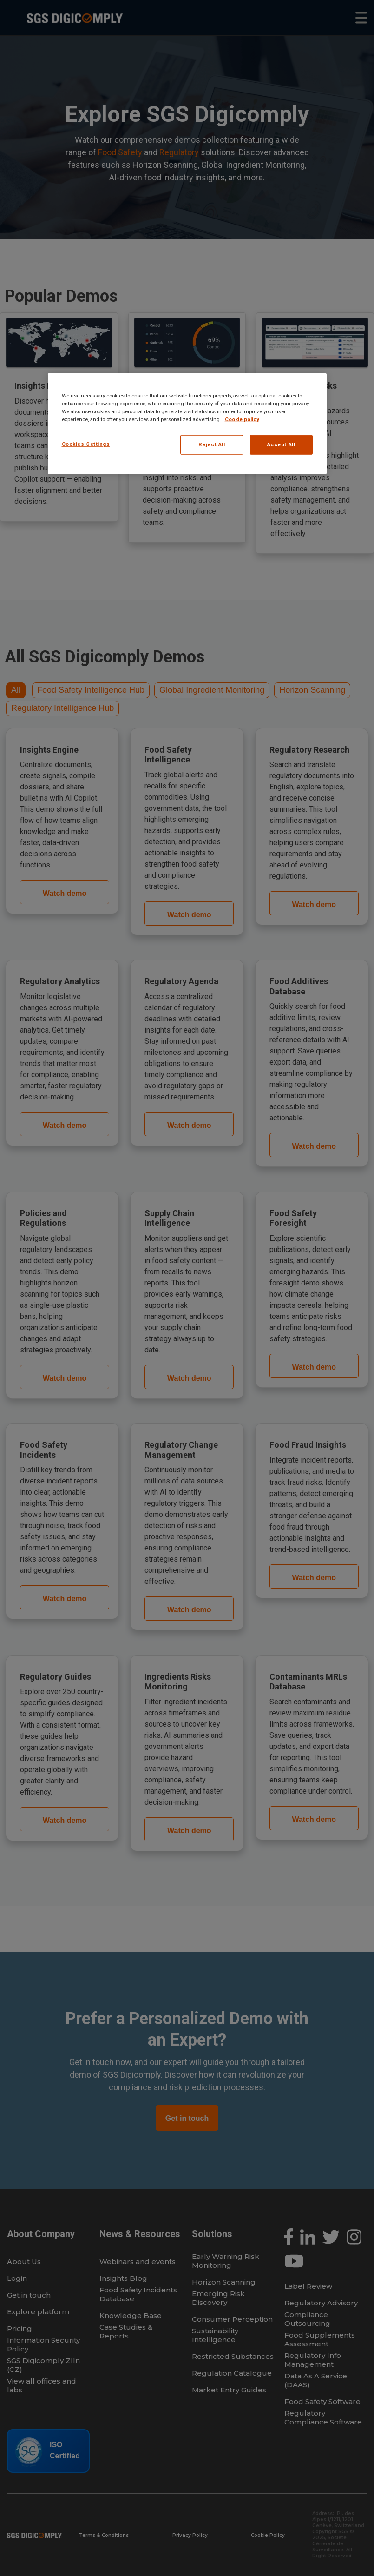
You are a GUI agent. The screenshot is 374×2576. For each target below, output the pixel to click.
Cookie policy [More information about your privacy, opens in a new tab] (242, 419)
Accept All (281, 444)
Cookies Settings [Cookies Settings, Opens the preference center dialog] (86, 444)
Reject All (211, 444)
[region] (187, 423)
